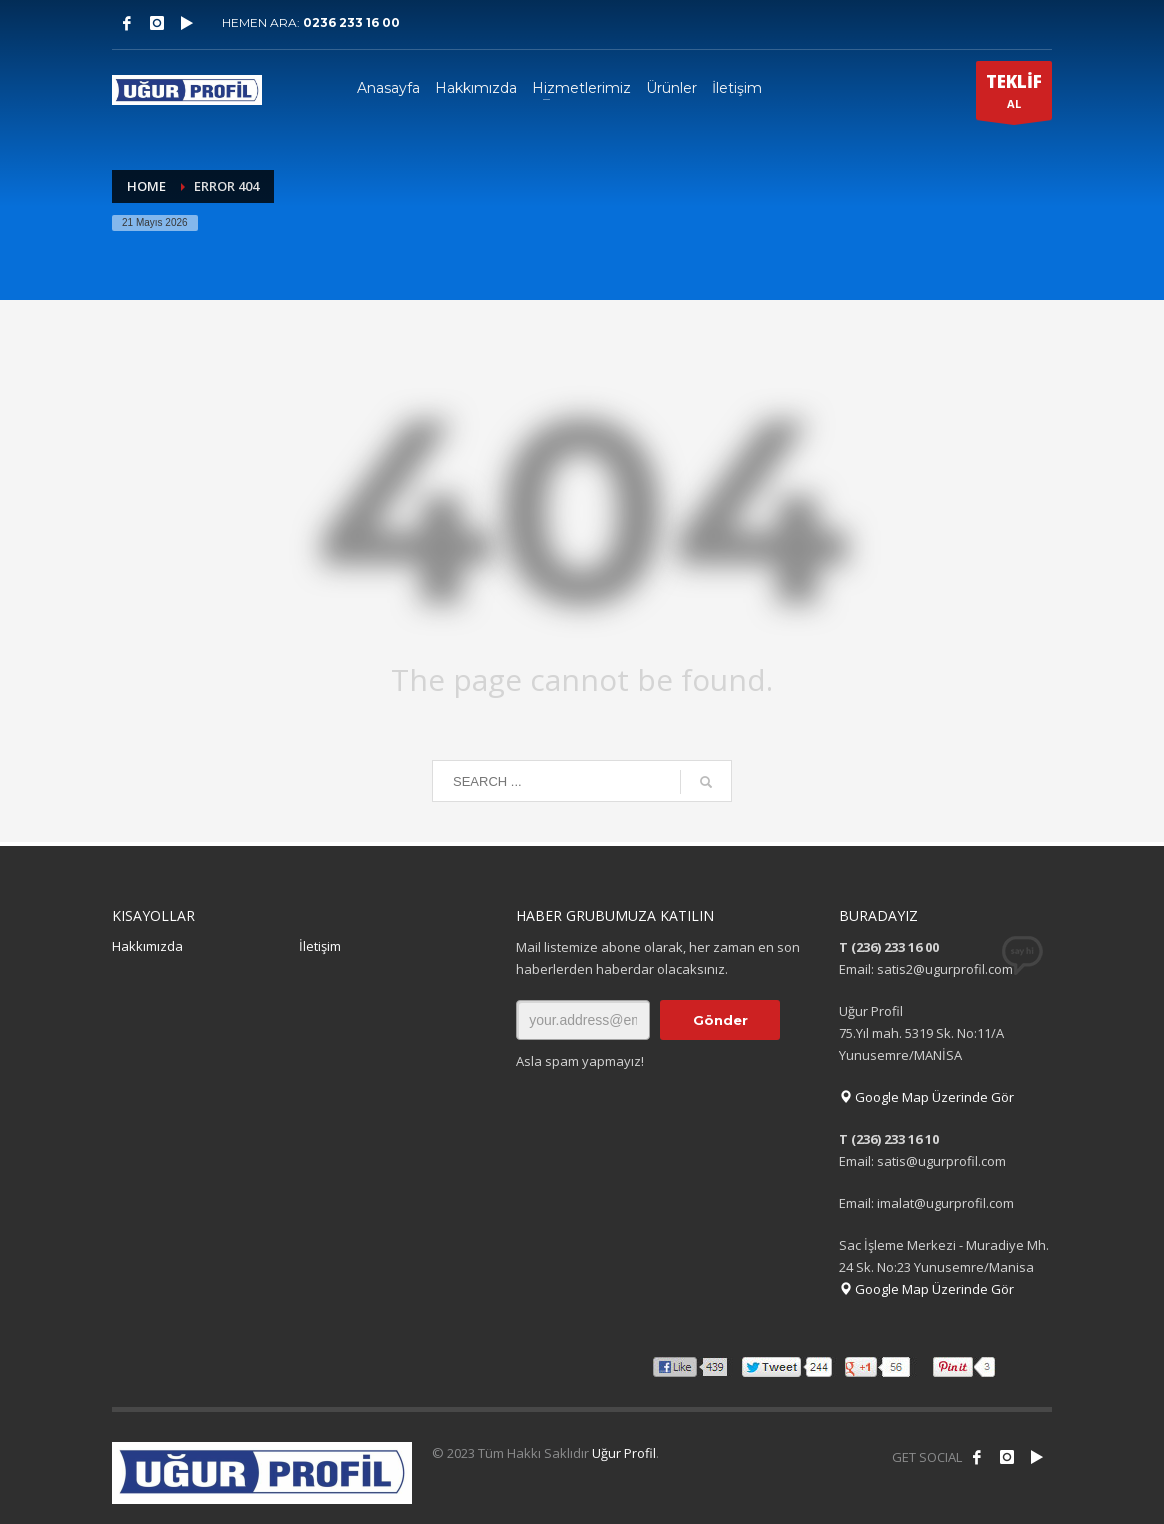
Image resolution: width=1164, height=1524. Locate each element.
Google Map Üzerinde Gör (926, 1097)
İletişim (320, 946)
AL (1014, 95)
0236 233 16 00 (351, 22)
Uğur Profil (624, 1453)
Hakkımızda (147, 946)
